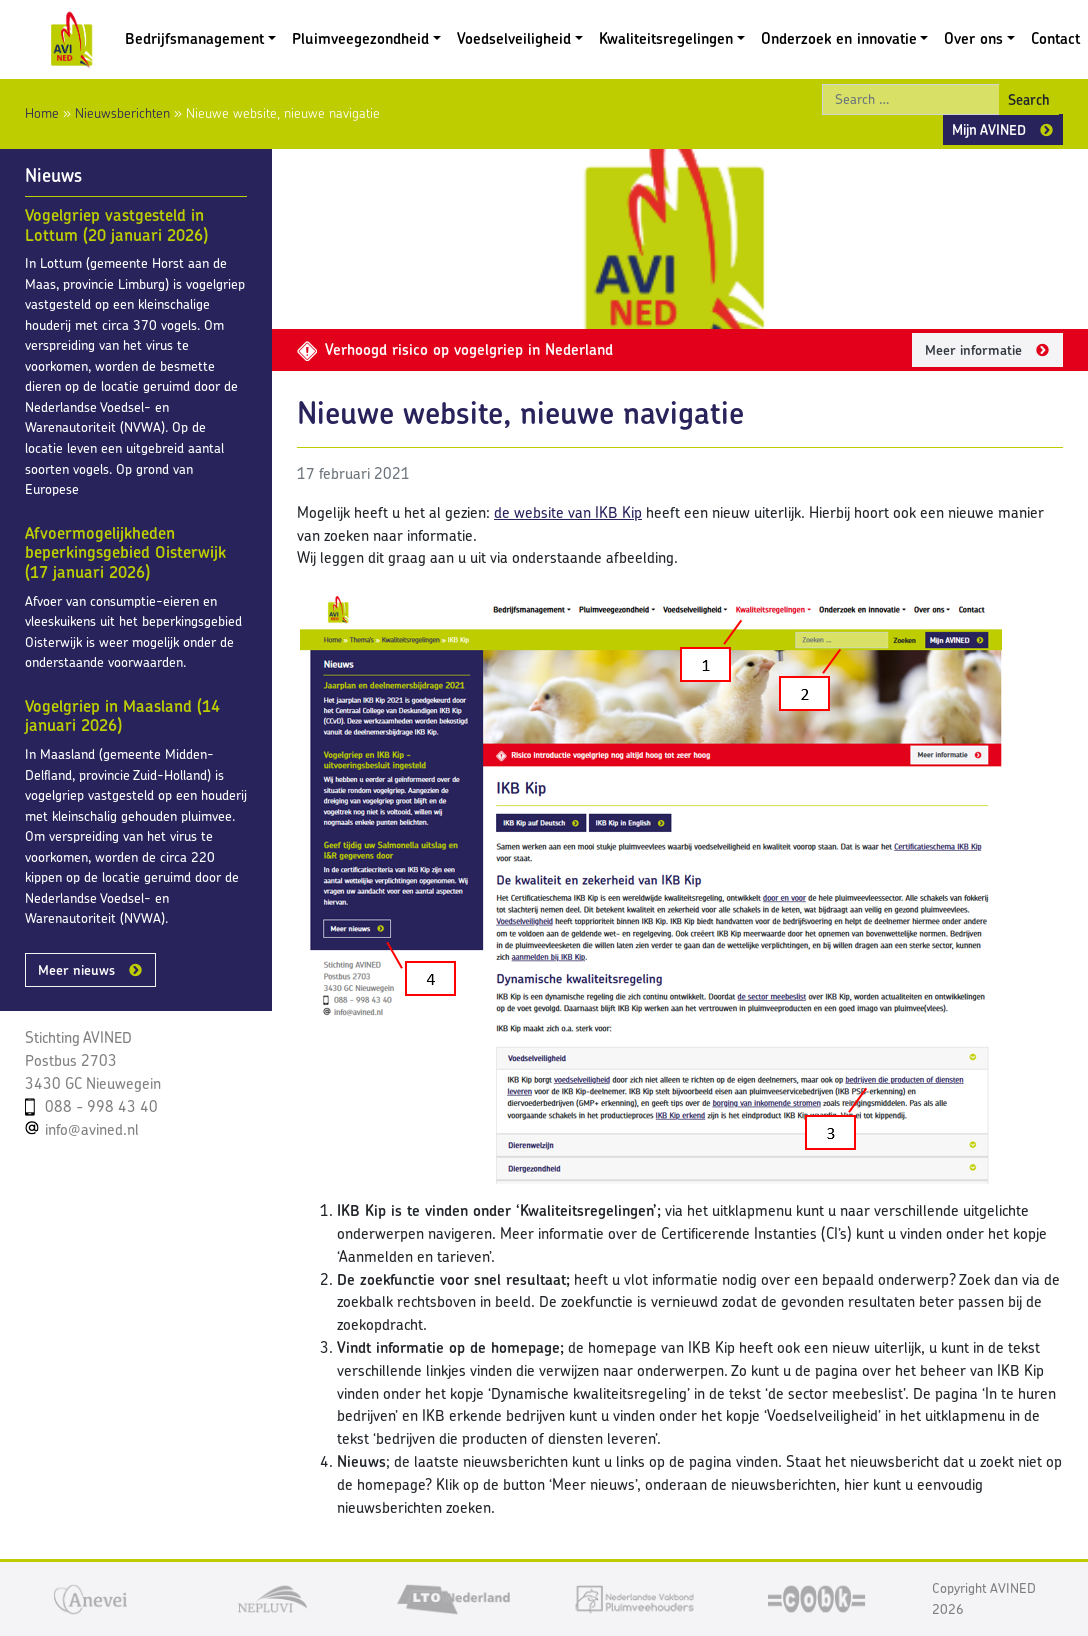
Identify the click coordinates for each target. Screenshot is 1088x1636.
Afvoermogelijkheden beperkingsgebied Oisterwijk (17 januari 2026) (125, 552)
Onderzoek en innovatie (839, 38)
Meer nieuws (76, 970)
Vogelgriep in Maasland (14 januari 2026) (122, 716)
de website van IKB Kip (568, 512)
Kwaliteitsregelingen (666, 38)
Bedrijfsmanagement (194, 38)
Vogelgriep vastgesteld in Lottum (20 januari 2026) (116, 225)
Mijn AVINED (989, 129)
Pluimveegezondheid (360, 38)
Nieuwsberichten (122, 113)
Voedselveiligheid (514, 38)
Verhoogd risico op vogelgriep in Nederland (455, 349)
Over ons (973, 38)
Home (42, 113)
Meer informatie (973, 350)
